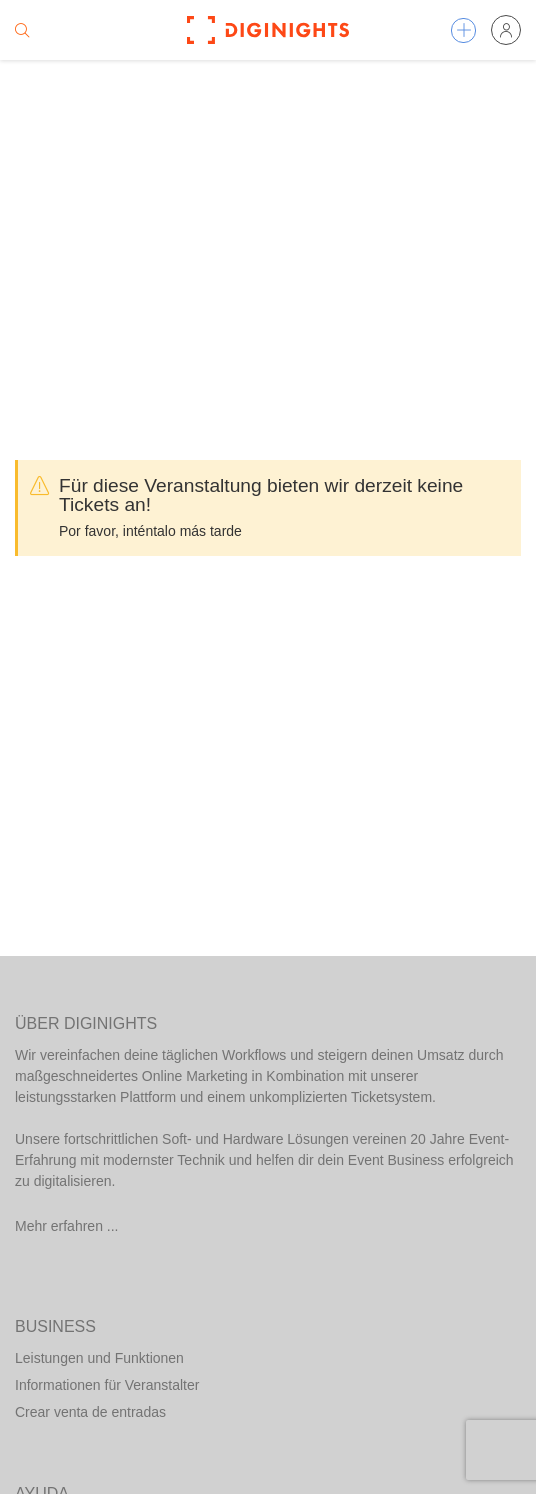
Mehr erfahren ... (67, 1226)
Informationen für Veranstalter (107, 1385)
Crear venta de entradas (90, 1412)
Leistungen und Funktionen (99, 1358)
